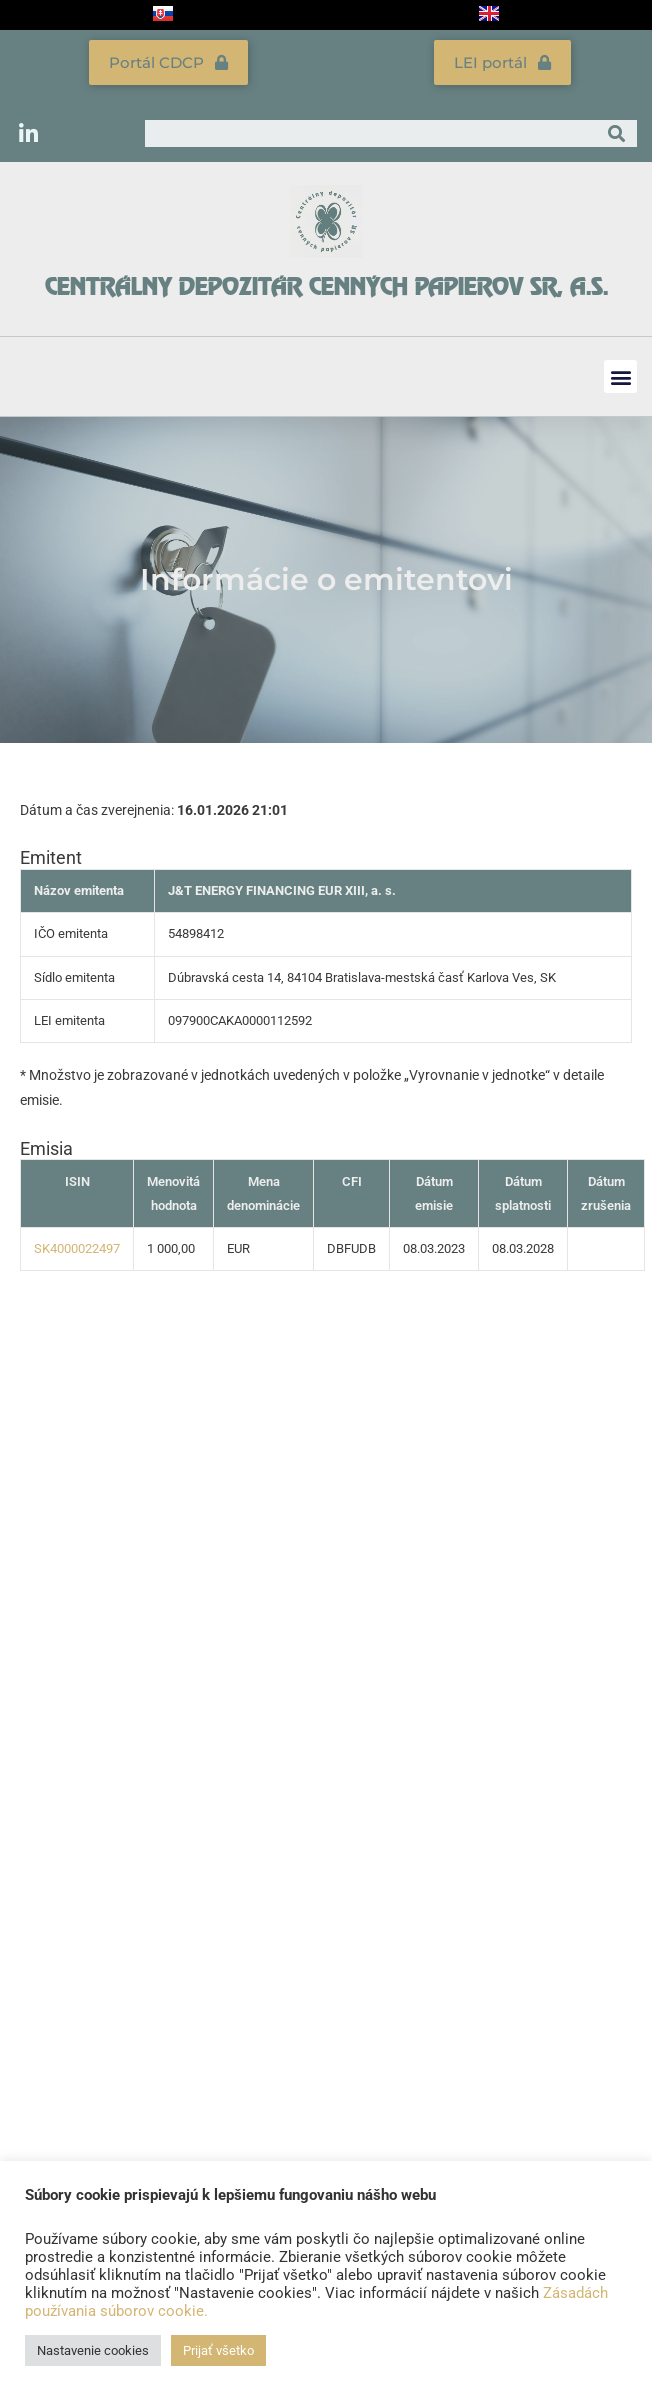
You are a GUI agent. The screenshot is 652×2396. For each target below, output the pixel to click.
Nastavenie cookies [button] (93, 2350)
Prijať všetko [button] (218, 2350)
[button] (620, 376)
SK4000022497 (77, 1248)
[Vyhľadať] (616, 133)
